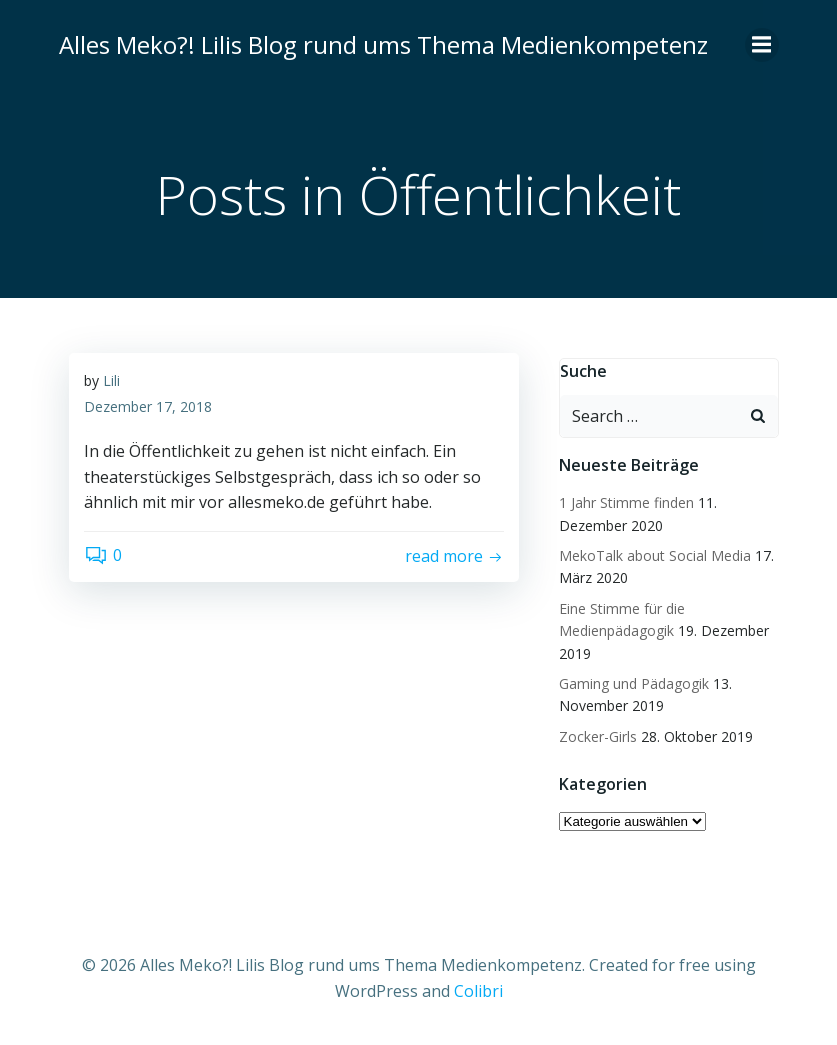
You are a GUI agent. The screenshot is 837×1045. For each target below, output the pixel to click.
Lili (111, 380)
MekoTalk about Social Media (655, 555)
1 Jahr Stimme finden (626, 502)
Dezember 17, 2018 (148, 406)
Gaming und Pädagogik (634, 683)
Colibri (478, 991)
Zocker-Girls (598, 736)
